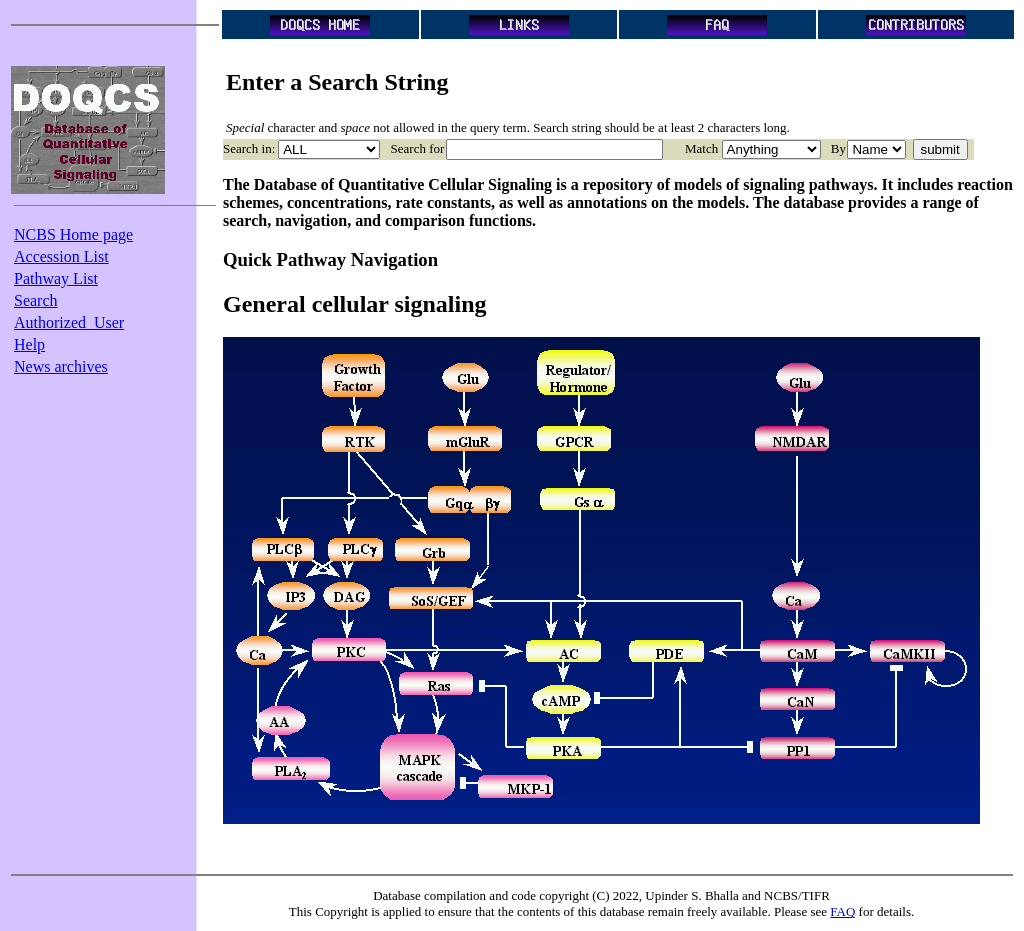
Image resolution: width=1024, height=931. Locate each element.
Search (36, 300)
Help (29, 344)
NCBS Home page (73, 234)
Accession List (61, 256)
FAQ (842, 911)
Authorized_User (69, 322)
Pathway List (56, 278)
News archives (61, 366)
